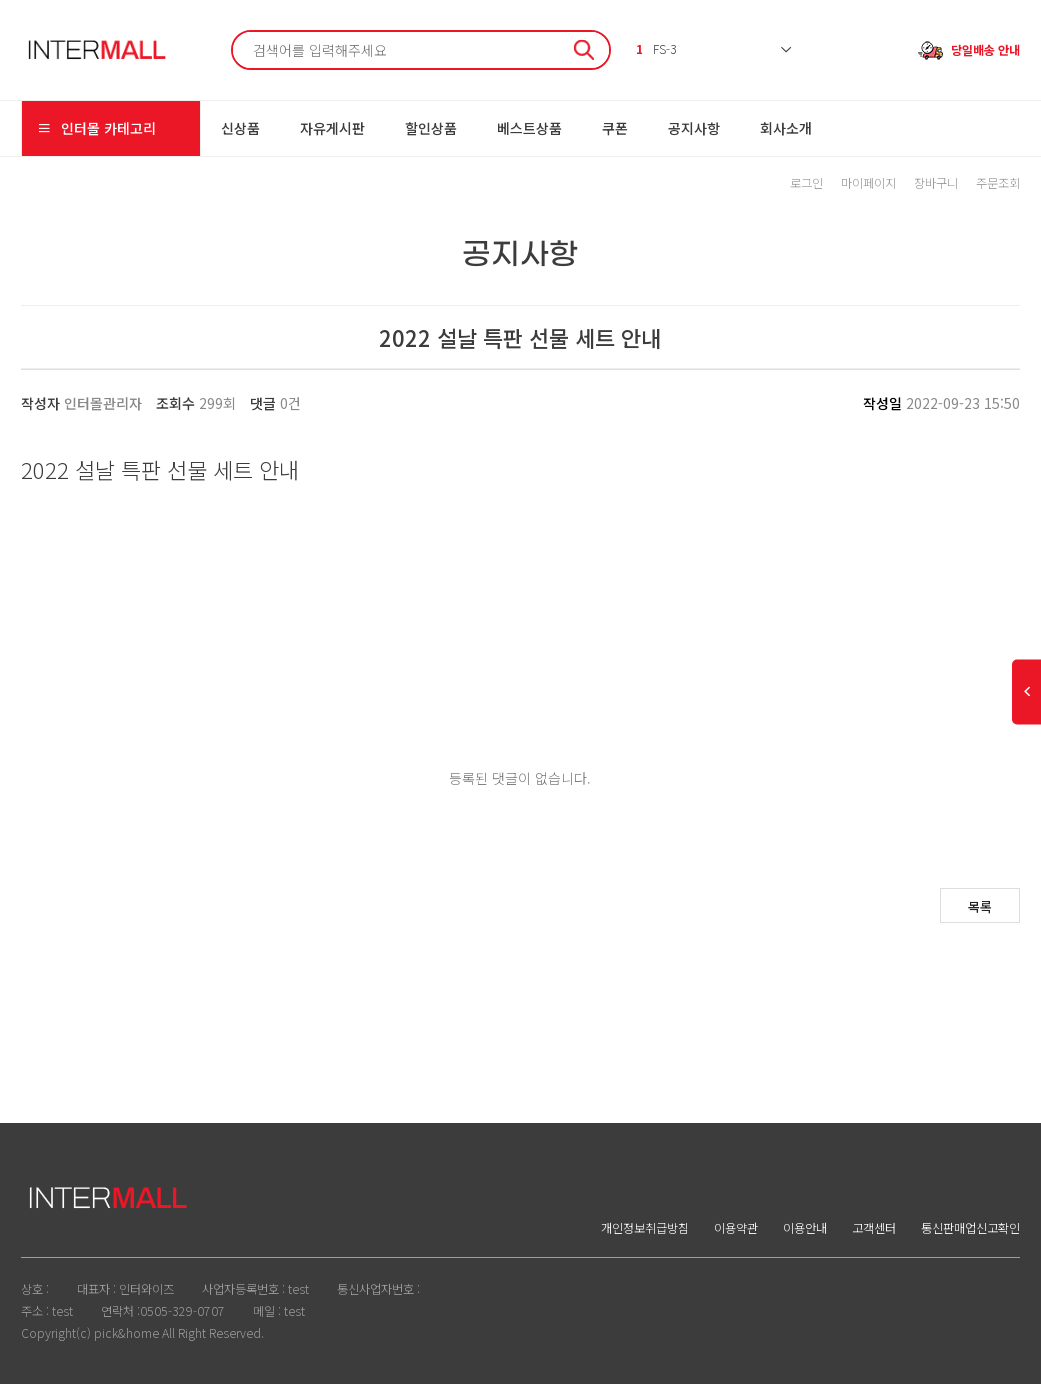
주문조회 (998, 183)
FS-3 (656, 49)
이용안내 (805, 1228)
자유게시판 (332, 128)
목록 (980, 906)
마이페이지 (868, 183)
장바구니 (936, 183)
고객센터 (874, 1228)
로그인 (806, 183)
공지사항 (694, 128)
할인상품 (431, 128)
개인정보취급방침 (645, 1228)
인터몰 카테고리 (96, 128)
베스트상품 (529, 128)
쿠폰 (615, 128)
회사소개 (786, 128)
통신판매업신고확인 (970, 1228)
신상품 (240, 128)
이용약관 (736, 1228)
